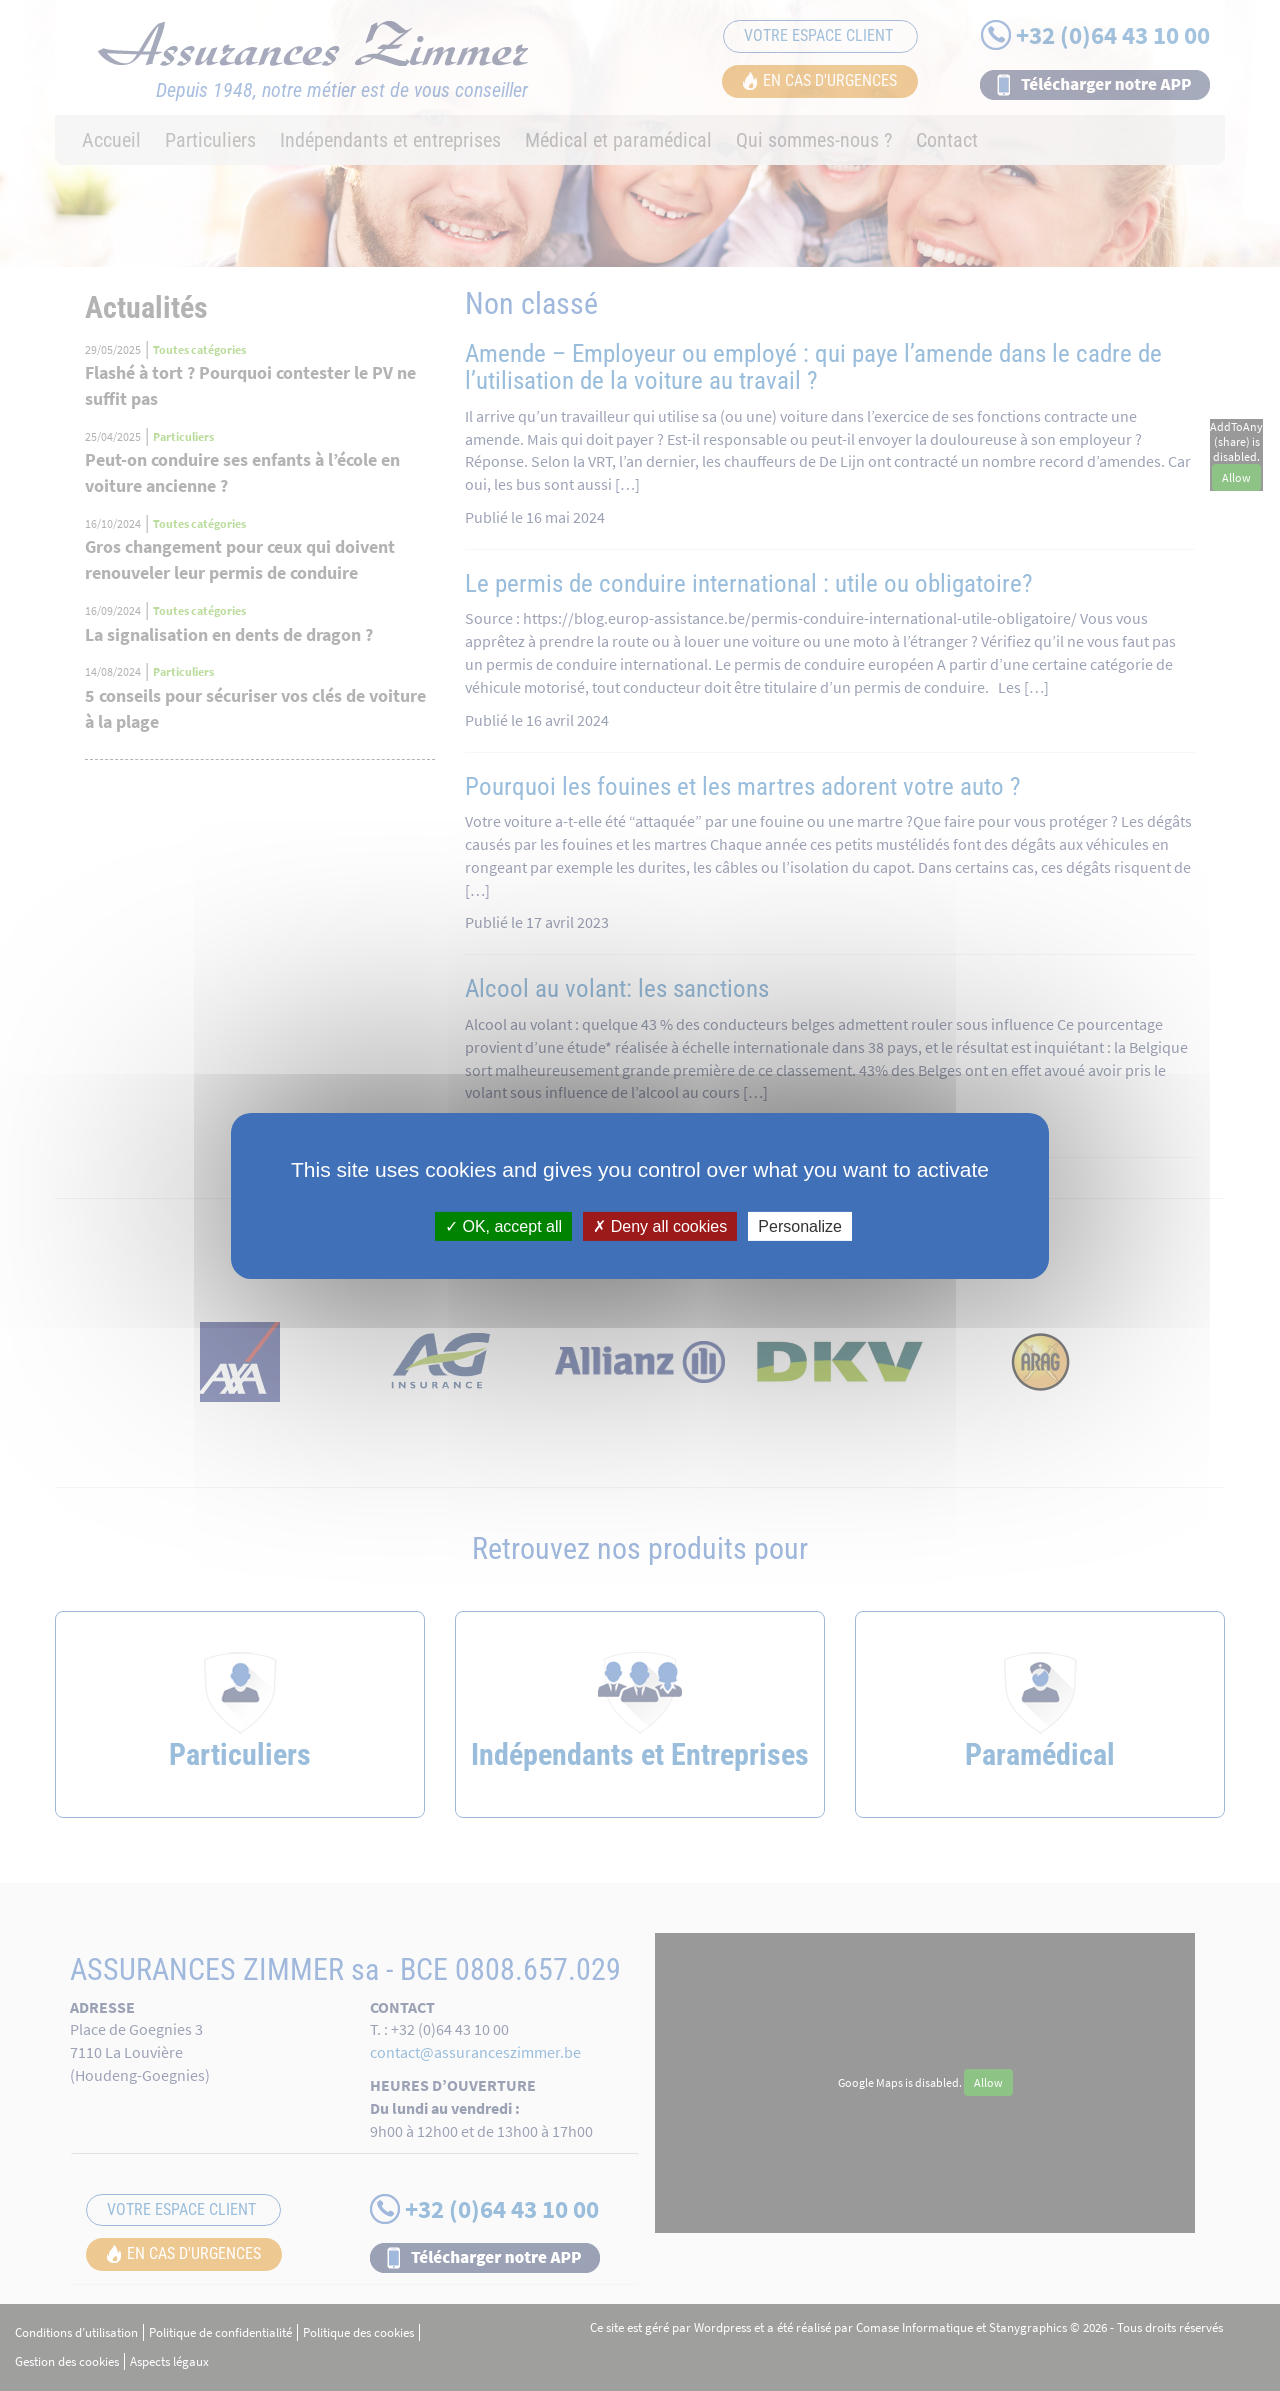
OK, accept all (503, 1225)
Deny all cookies (660, 1225)
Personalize (800, 1225)
